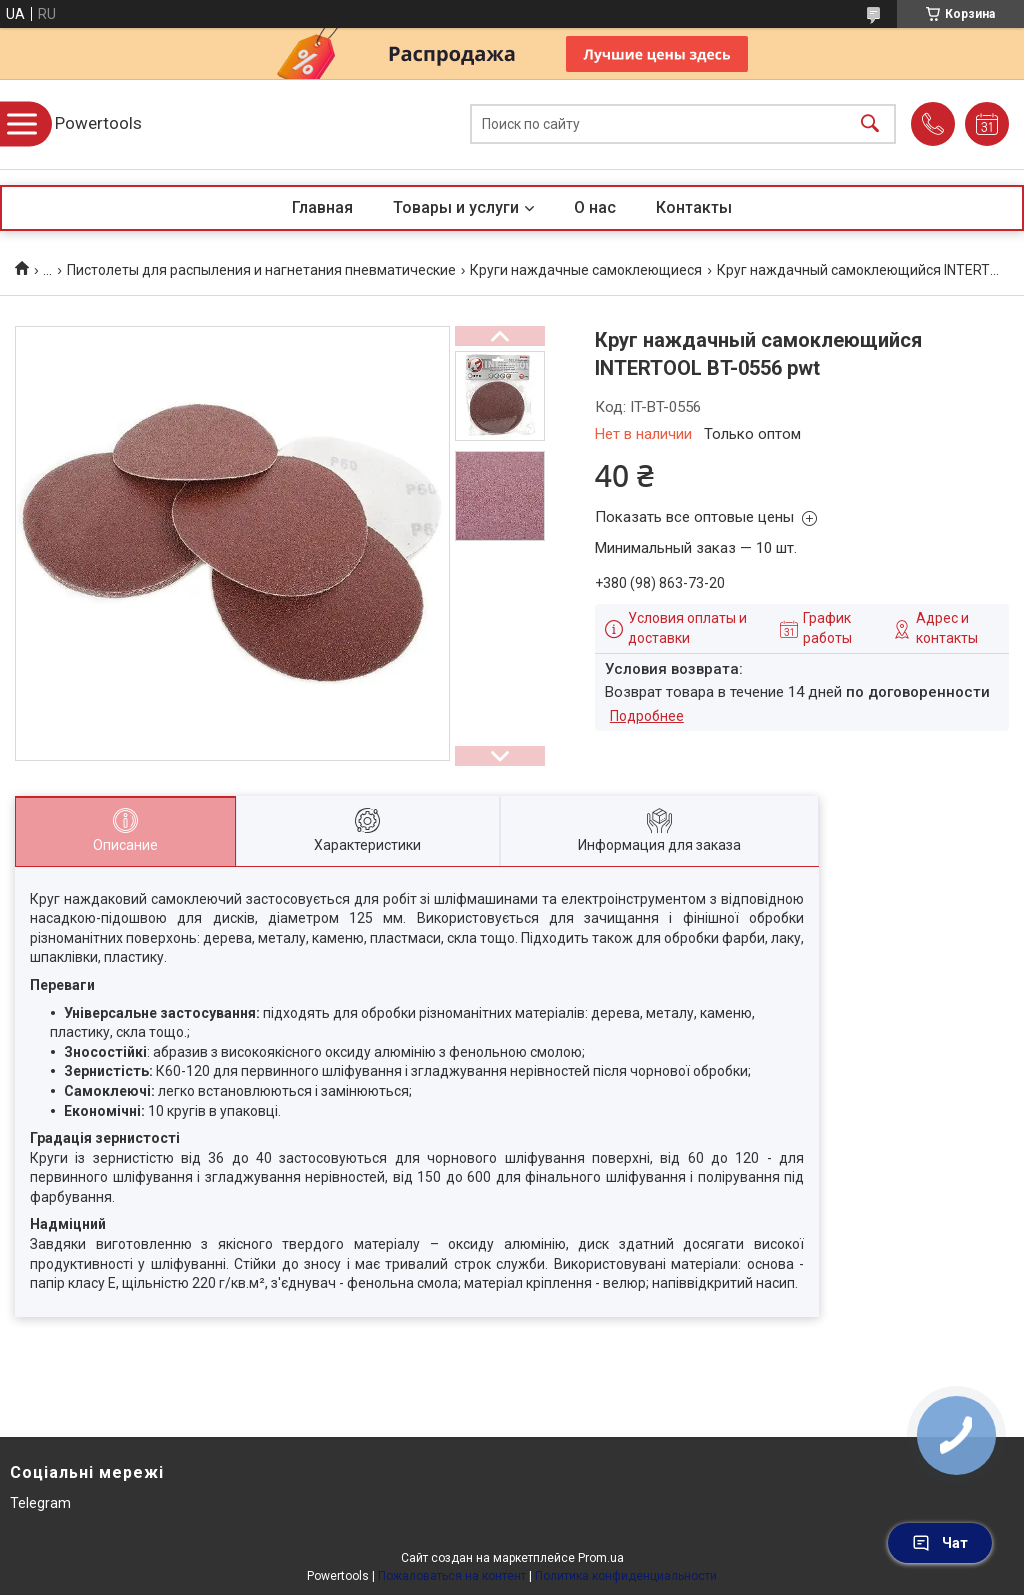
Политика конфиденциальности (626, 1576)
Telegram (40, 1503)
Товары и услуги (456, 207)
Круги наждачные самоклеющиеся (586, 270)
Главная (322, 207)
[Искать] (870, 124)
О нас (595, 207)
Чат (940, 1543)
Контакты (694, 207)
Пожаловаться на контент (452, 1576)
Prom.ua (601, 1558)
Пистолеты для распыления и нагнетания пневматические (261, 270)
